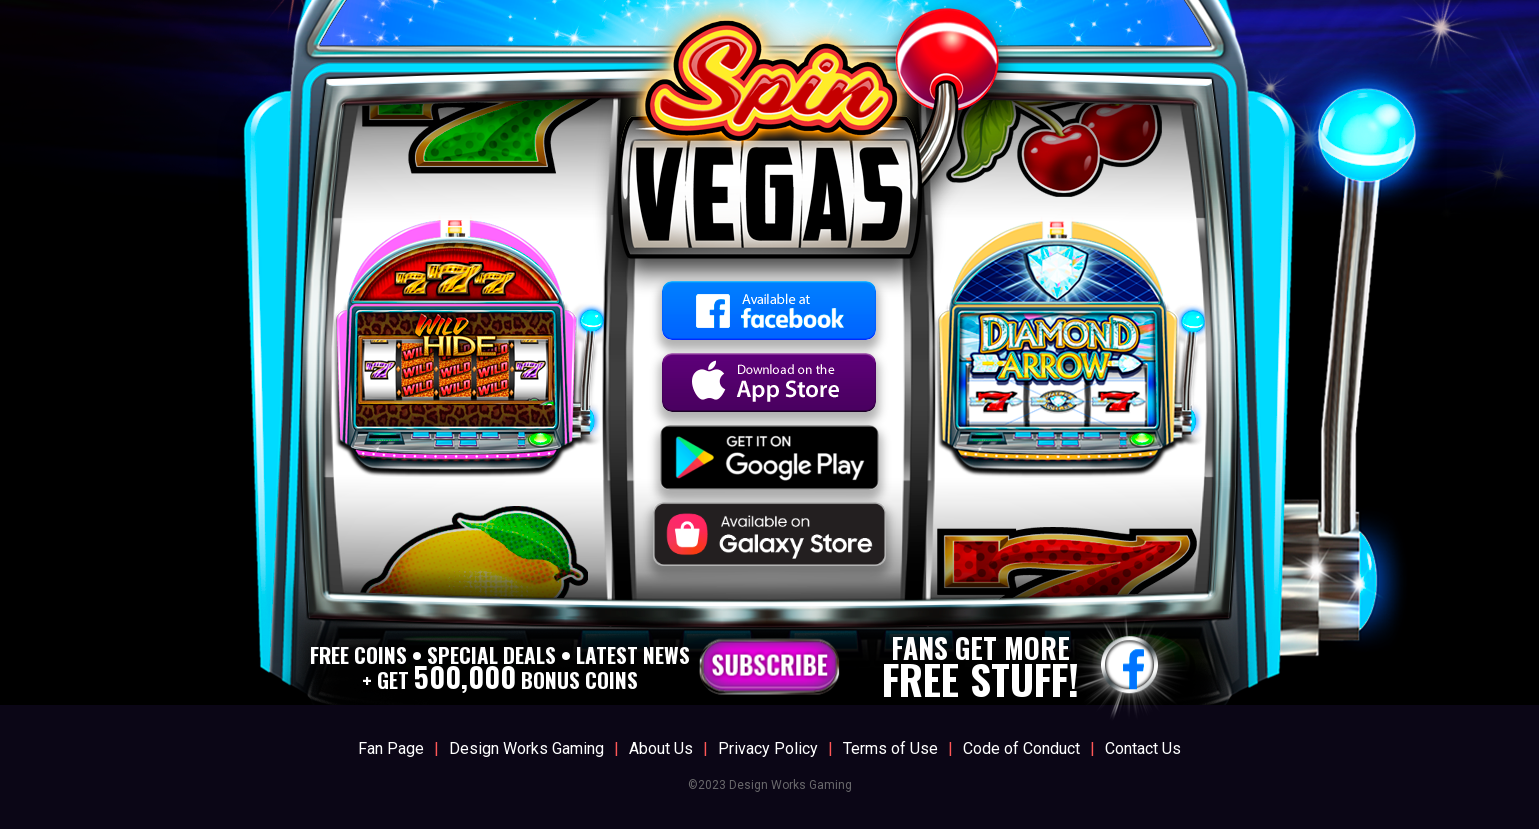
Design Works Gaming (526, 748)
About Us (661, 748)
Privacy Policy (768, 748)
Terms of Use (890, 748)
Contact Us (1143, 748)
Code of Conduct (1021, 748)
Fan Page (391, 748)
